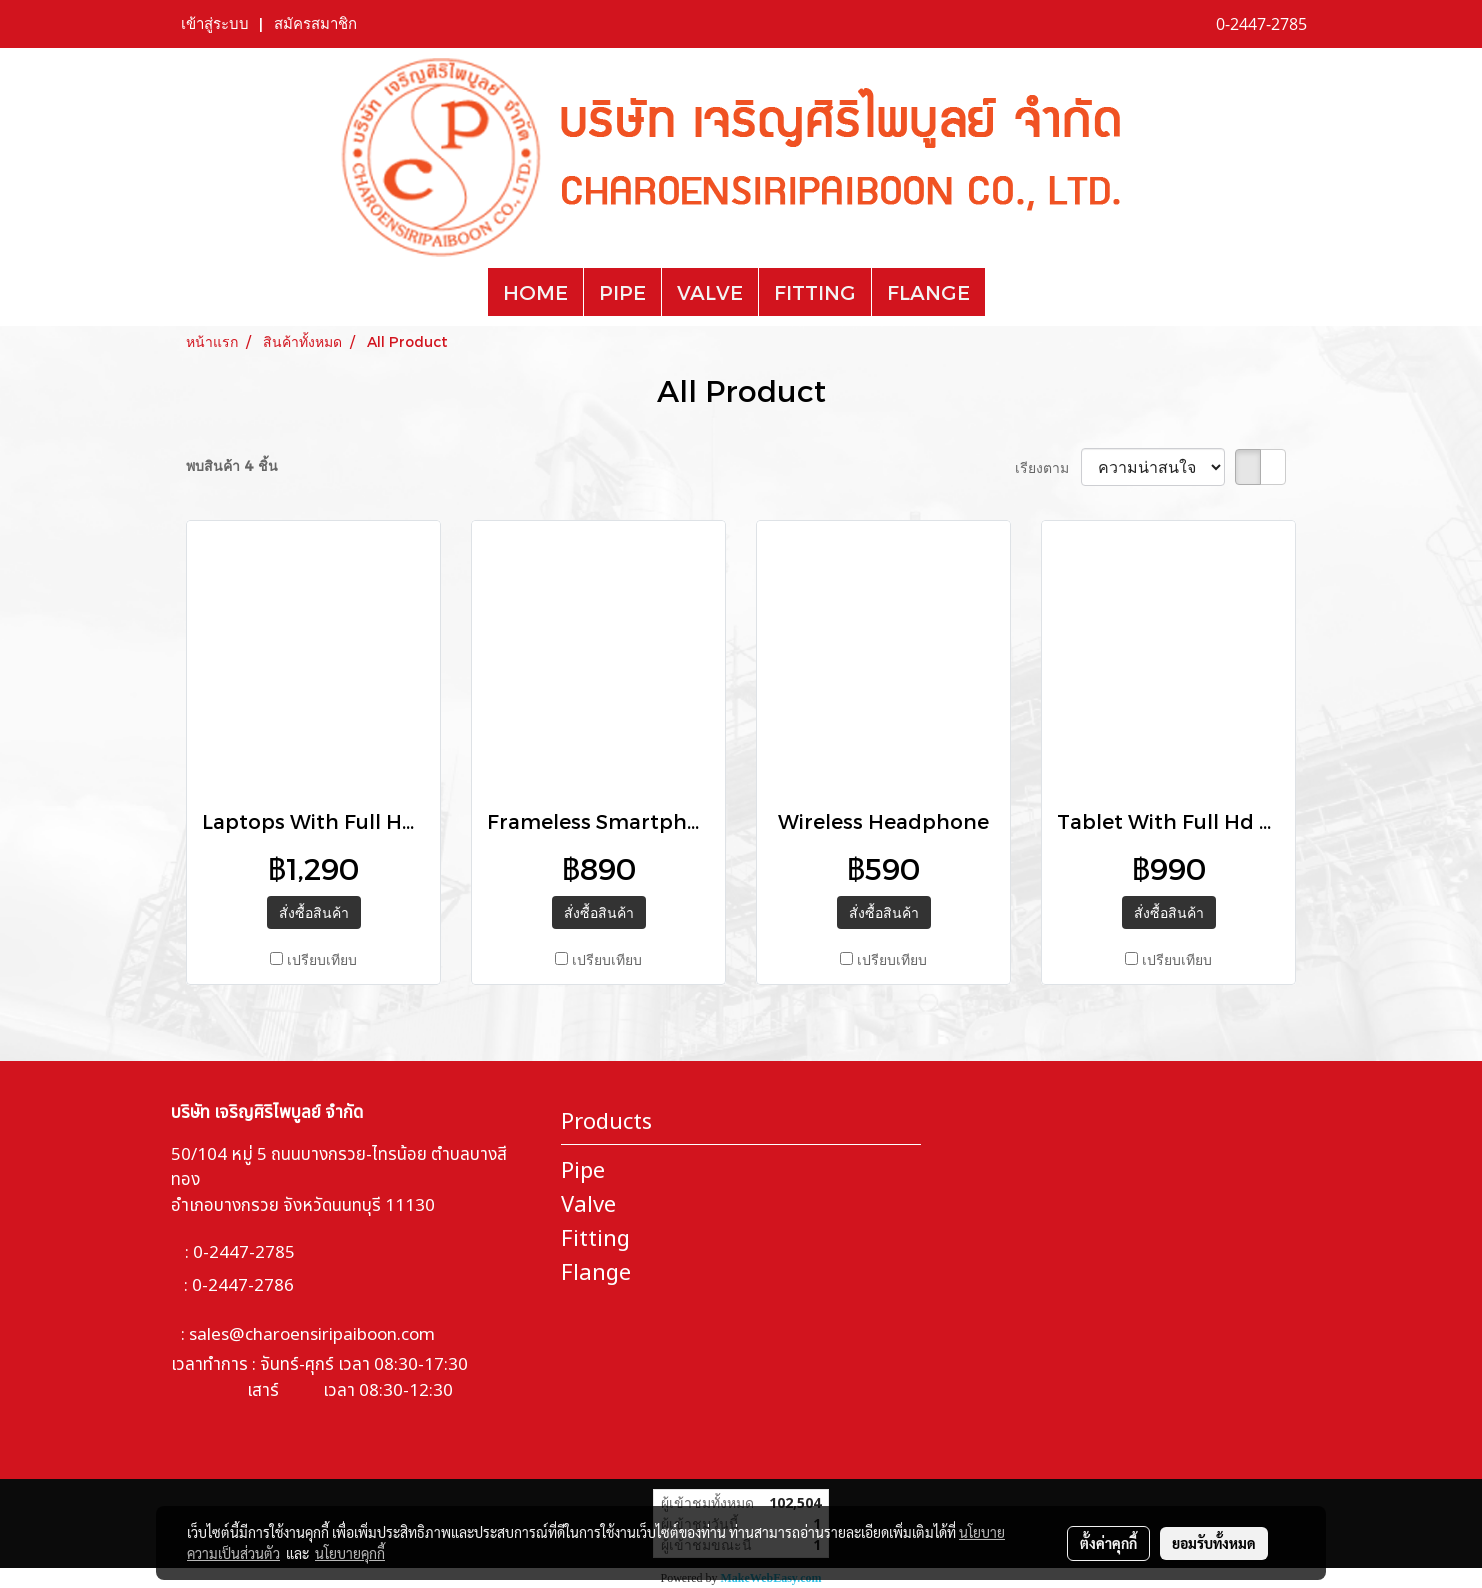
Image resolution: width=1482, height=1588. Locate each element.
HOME (535, 292)
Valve (588, 1205)
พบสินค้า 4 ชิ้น (232, 465)
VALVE (710, 292)
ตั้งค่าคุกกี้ (1108, 1543)
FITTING (815, 292)
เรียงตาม (1048, 467)
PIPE (622, 292)
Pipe (583, 1171)
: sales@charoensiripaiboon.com (303, 1335)
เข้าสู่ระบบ (215, 24)
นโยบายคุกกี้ (350, 1553)
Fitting (595, 1239)
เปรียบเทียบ (322, 959)
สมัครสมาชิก (315, 24)
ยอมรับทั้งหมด (1214, 1543)
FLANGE (928, 292)
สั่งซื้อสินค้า (314, 912)
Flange (596, 1273)
